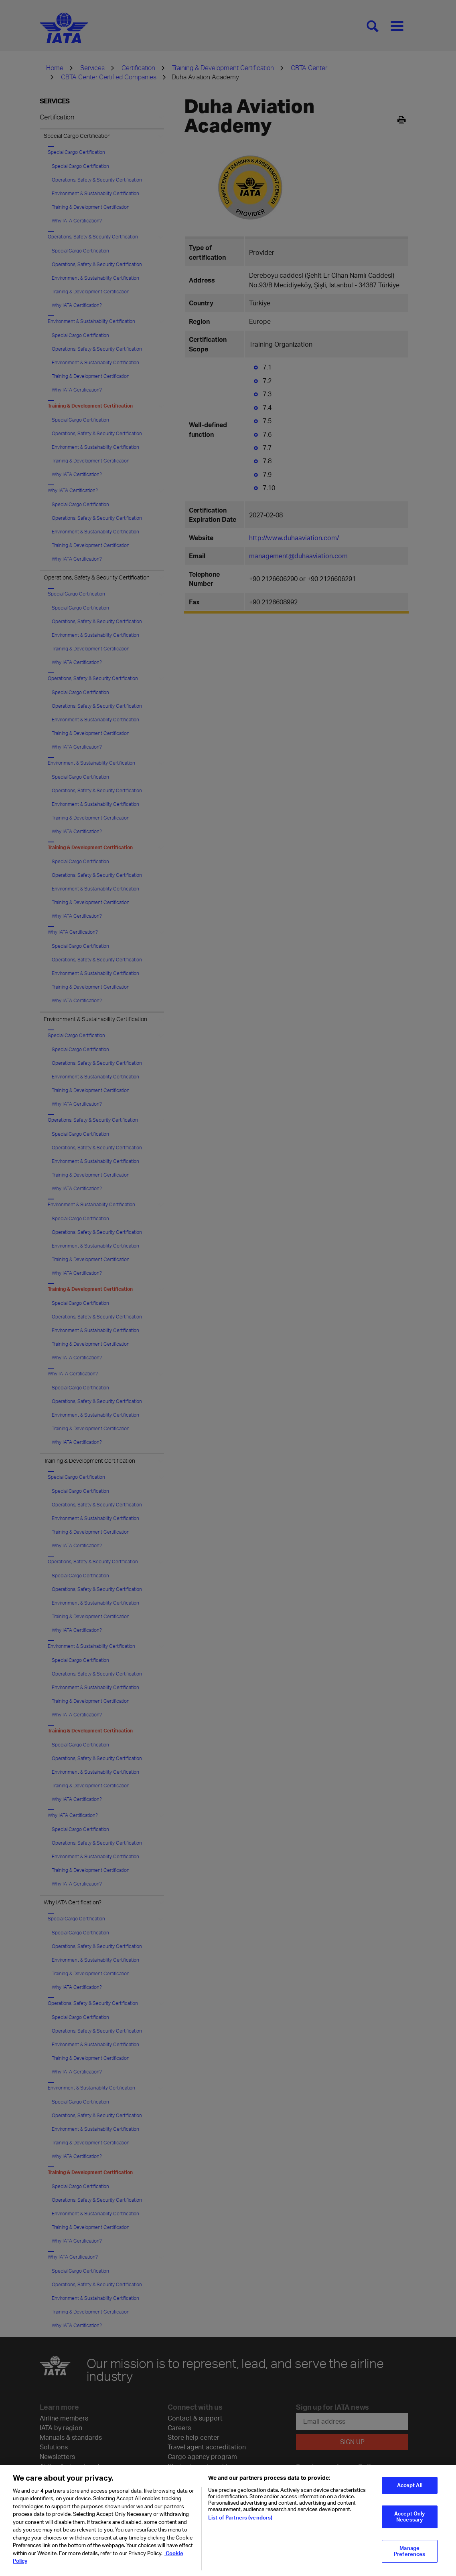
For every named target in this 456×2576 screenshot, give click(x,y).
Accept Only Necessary (409, 2533)
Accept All (409, 2502)
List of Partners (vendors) (240, 2534)
